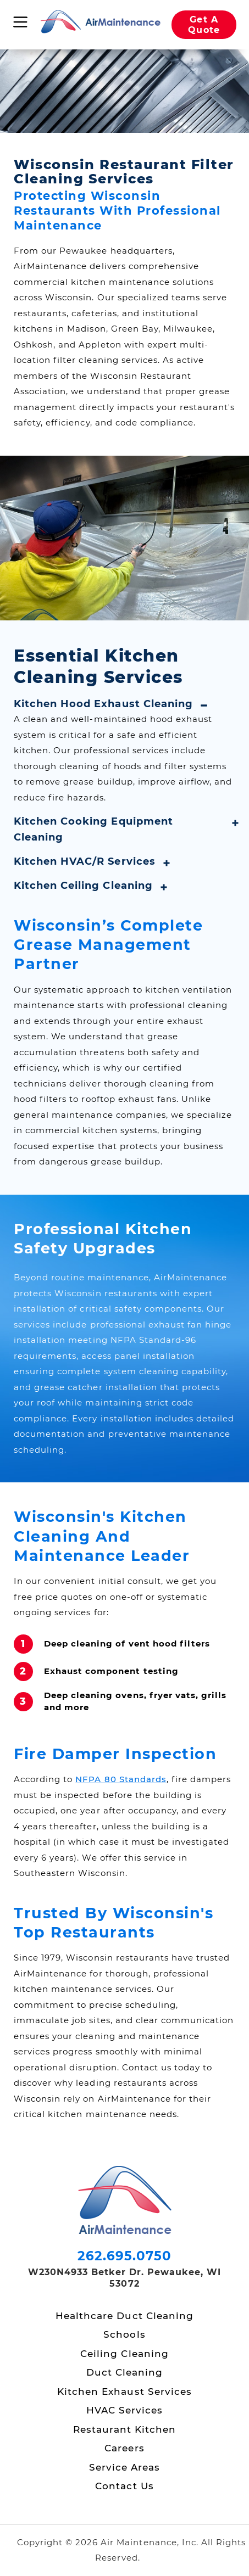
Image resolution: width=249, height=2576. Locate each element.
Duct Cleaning (124, 2372)
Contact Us (124, 2485)
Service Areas (124, 2467)
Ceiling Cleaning (124, 2353)
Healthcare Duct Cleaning (124, 2315)
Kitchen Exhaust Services (124, 2391)
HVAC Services (124, 2410)
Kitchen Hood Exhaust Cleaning (103, 704)
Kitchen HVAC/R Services (85, 861)
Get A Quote (204, 24)
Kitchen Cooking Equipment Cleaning (93, 829)
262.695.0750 (124, 2256)
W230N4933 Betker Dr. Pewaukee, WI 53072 (125, 2278)
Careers (124, 2448)
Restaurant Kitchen (124, 2429)
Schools (124, 2334)
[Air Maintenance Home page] (101, 22)
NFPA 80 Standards (121, 1779)
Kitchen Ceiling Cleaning (83, 886)
